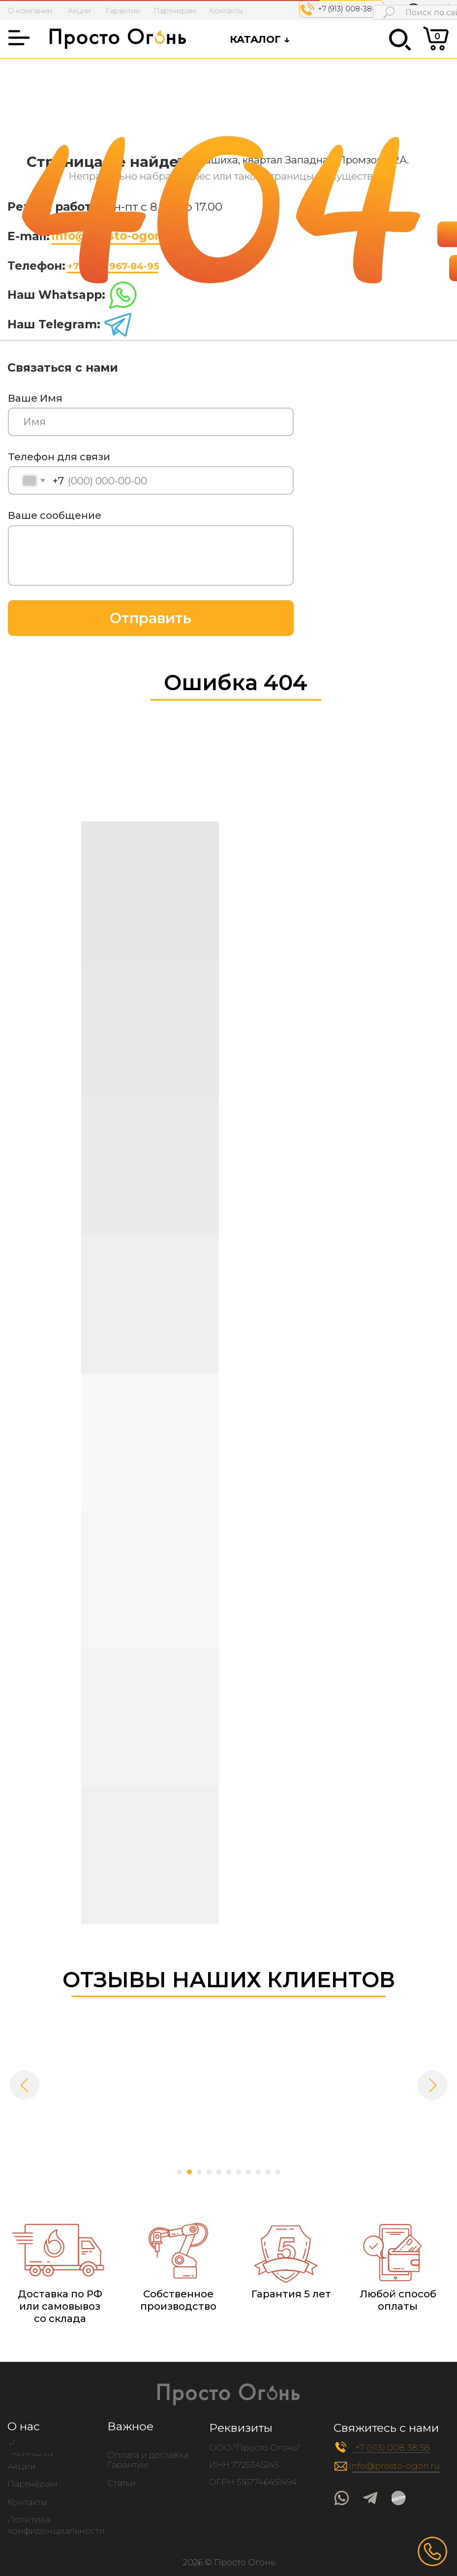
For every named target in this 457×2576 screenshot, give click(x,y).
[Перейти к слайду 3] (199, 2171)
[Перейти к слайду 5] (218, 2171)
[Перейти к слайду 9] (258, 2171)
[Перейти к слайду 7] (238, 2171)
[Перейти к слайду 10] (268, 2171)
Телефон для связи (59, 456)
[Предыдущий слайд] (24, 2085)
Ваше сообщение (54, 515)
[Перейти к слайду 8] (248, 2171)
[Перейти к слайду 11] (277, 2171)
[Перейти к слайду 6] (228, 2171)
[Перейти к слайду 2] (189, 2171)
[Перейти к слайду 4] (209, 2171)
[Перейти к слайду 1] (179, 2171)
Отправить (150, 618)
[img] (399, 2498)
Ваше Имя (35, 398)
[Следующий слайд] (432, 2085)
